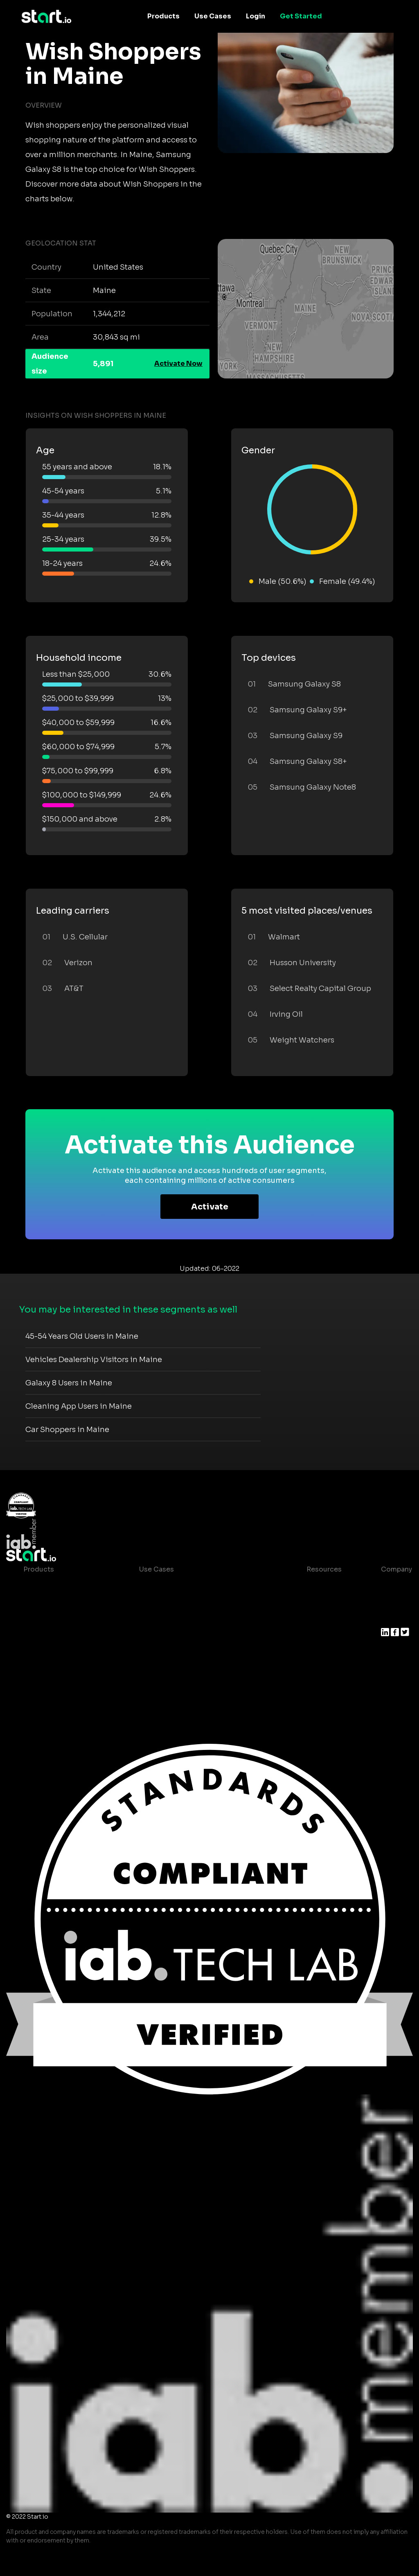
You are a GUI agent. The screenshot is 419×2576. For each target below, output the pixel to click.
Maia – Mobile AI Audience (67, 1585)
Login (255, 16)
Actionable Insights (55, 1684)
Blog (307, 1602)
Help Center (320, 1651)
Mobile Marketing (168, 1618)
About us (396, 1585)
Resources (324, 1569)
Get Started (301, 16)
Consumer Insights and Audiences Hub (203, 1585)
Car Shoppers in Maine (67, 1429)
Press (390, 1618)
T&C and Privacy (326, 1618)
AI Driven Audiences (57, 1618)
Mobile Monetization (173, 1634)
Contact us (318, 1634)
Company (396, 1569)
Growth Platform (51, 1651)
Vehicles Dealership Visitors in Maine (93, 1359)
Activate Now (178, 363)
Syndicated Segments (60, 1634)
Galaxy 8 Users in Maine (68, 1382)
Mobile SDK (42, 1667)
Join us (393, 1602)
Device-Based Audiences (65, 1602)
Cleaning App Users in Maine (78, 1406)
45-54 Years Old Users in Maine (81, 1336)
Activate (209, 1207)
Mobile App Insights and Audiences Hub (205, 1602)
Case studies (321, 1585)
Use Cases (212, 16)
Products (163, 16)
